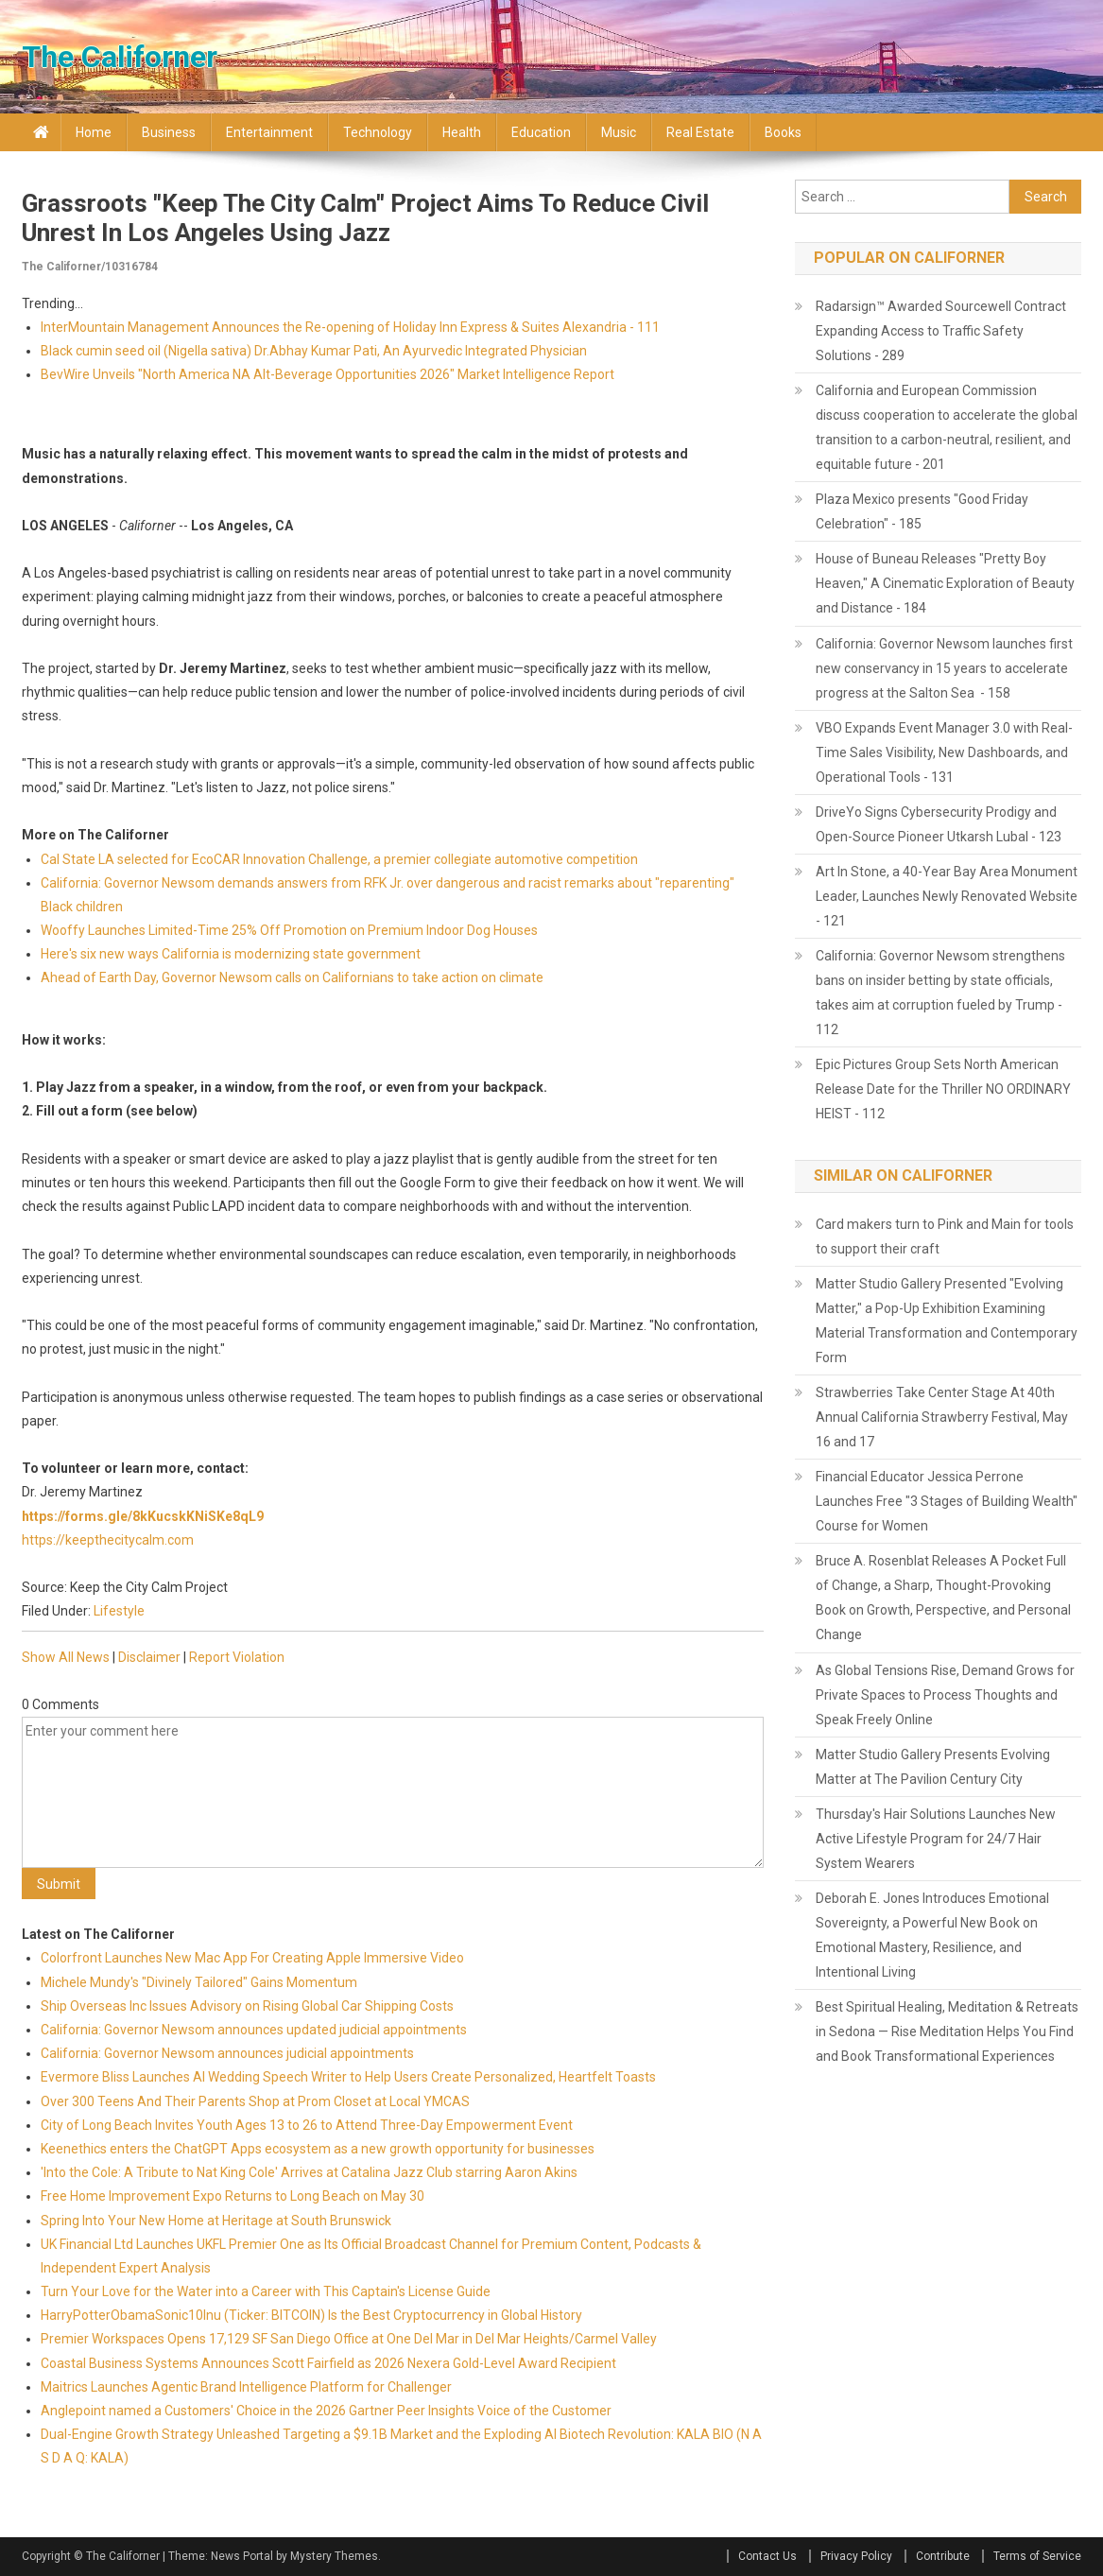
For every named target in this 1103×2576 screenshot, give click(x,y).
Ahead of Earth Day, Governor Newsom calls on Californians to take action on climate (292, 977)
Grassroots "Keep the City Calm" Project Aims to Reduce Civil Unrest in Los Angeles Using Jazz (365, 218)
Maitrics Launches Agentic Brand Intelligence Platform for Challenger (246, 2386)
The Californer (119, 57)
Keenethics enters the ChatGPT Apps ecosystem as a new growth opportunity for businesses (318, 2148)
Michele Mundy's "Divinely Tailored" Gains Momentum (199, 1982)
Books (783, 132)
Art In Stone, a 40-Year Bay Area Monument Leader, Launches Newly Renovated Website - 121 (946, 896)
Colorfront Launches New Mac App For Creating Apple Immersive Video (252, 1957)
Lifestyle (119, 1610)
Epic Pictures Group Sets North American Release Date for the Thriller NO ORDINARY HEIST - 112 (943, 1089)
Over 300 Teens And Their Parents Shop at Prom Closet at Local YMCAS (255, 2101)
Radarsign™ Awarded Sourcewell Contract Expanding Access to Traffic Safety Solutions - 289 (941, 331)
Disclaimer (149, 1657)
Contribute (943, 2556)
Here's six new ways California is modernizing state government (231, 953)
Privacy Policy (856, 2556)
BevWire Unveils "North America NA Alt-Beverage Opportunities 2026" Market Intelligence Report (327, 374)
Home (94, 132)
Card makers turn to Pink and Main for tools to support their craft (945, 1236)
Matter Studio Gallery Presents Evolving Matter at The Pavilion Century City (933, 1767)
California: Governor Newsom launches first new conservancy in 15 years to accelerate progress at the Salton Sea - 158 (944, 668)
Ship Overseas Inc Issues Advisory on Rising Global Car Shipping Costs (247, 2006)
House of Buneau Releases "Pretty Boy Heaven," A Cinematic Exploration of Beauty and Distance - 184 (945, 583)
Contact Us (767, 2556)
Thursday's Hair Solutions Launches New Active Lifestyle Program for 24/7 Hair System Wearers (936, 1839)
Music (618, 132)
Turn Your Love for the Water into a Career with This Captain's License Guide (266, 2291)
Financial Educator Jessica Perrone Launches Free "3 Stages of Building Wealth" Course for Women (946, 1501)
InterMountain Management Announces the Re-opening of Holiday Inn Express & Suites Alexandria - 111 (350, 327)
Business (169, 132)
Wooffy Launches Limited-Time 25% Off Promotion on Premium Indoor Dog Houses (289, 930)
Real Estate (700, 132)
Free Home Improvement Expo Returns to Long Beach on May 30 (232, 2196)
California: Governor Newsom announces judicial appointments (227, 2053)
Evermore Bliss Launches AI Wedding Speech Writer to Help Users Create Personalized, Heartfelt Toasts (348, 2076)
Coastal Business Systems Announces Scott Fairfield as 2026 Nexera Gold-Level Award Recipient (328, 2363)
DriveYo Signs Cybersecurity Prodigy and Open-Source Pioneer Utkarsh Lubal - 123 (938, 824)
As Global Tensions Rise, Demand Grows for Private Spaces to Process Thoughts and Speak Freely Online (945, 1695)
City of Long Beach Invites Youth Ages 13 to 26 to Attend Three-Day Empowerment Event (307, 2125)
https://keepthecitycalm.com (108, 1539)
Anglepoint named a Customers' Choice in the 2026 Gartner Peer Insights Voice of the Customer (326, 2410)
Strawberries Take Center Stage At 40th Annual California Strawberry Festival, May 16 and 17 (942, 1417)
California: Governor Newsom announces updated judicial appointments (254, 2029)
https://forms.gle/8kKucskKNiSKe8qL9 (143, 1516)
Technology (377, 132)
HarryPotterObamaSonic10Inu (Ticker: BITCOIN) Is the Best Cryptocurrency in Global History (311, 2315)
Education (541, 132)
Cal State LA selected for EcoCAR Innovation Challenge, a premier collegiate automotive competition (339, 859)
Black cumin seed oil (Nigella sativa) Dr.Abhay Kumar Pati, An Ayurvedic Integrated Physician (314, 350)
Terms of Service (1037, 2556)
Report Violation (236, 1657)
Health (461, 132)
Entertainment (269, 132)
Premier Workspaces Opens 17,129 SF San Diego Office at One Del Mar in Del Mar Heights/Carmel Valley (349, 2338)
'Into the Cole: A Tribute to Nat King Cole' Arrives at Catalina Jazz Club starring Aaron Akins (309, 2172)
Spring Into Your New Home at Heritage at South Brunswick (216, 2220)
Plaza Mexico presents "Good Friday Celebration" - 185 (922, 511)
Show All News (66, 1657)
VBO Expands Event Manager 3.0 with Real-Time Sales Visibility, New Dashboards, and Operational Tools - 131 (944, 752)
